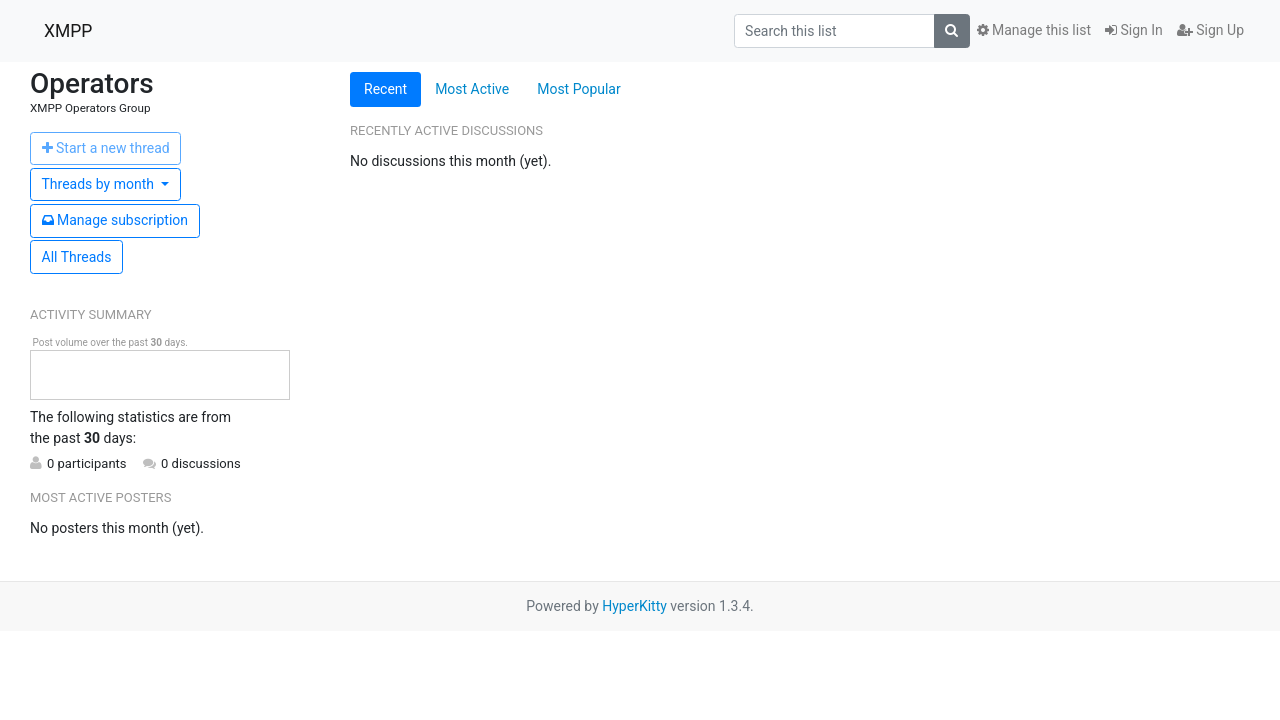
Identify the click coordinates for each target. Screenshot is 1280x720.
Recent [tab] (385, 89)
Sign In (1134, 30)
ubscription (115, 220)
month (100, 184)
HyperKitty (634, 606)
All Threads (77, 257)
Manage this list (1034, 30)
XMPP (68, 31)
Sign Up (1210, 30)
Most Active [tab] (472, 89)
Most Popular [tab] (579, 89)
